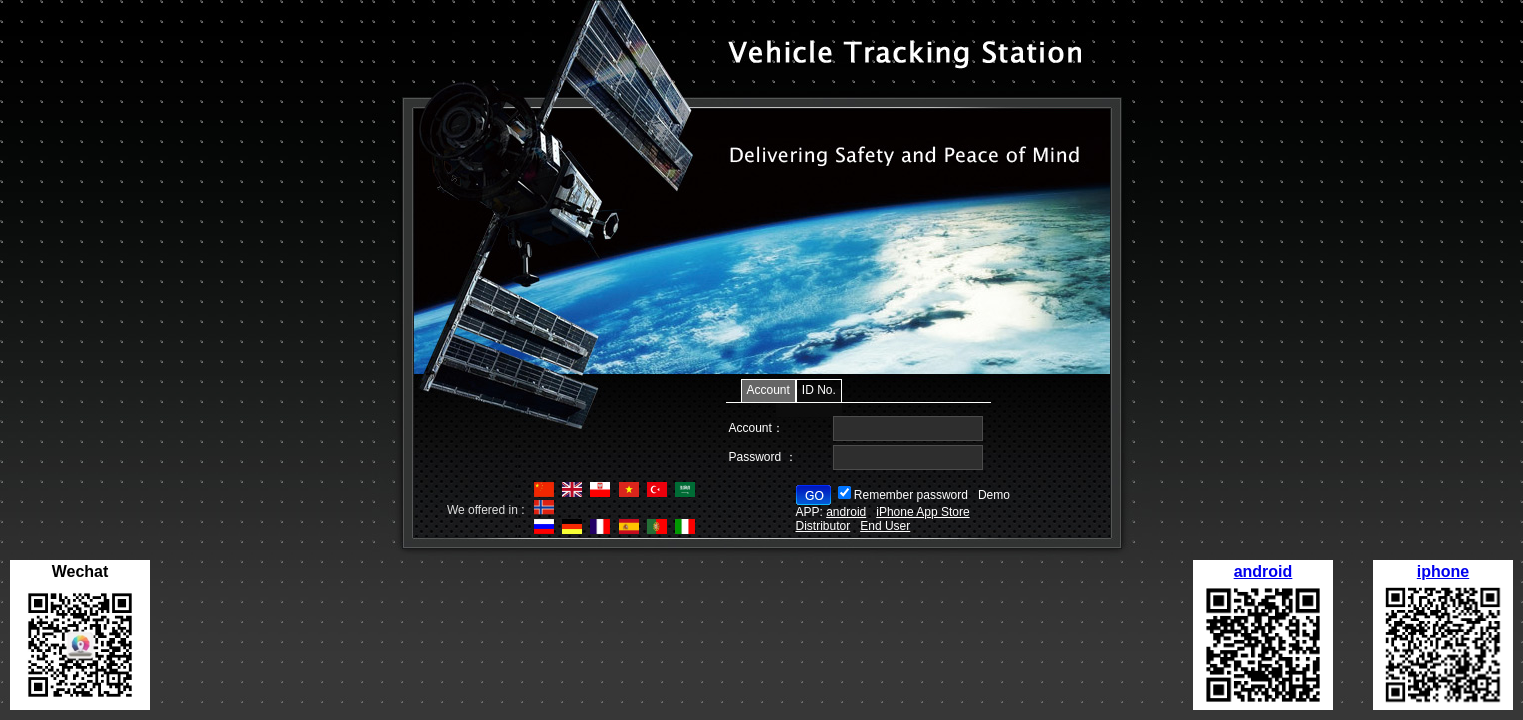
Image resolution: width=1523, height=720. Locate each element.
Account (768, 390)
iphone (1443, 571)
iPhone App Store (922, 512)
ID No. (819, 390)
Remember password (911, 495)
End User (885, 526)
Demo (994, 495)
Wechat (80, 571)
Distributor (823, 526)
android (1263, 571)
